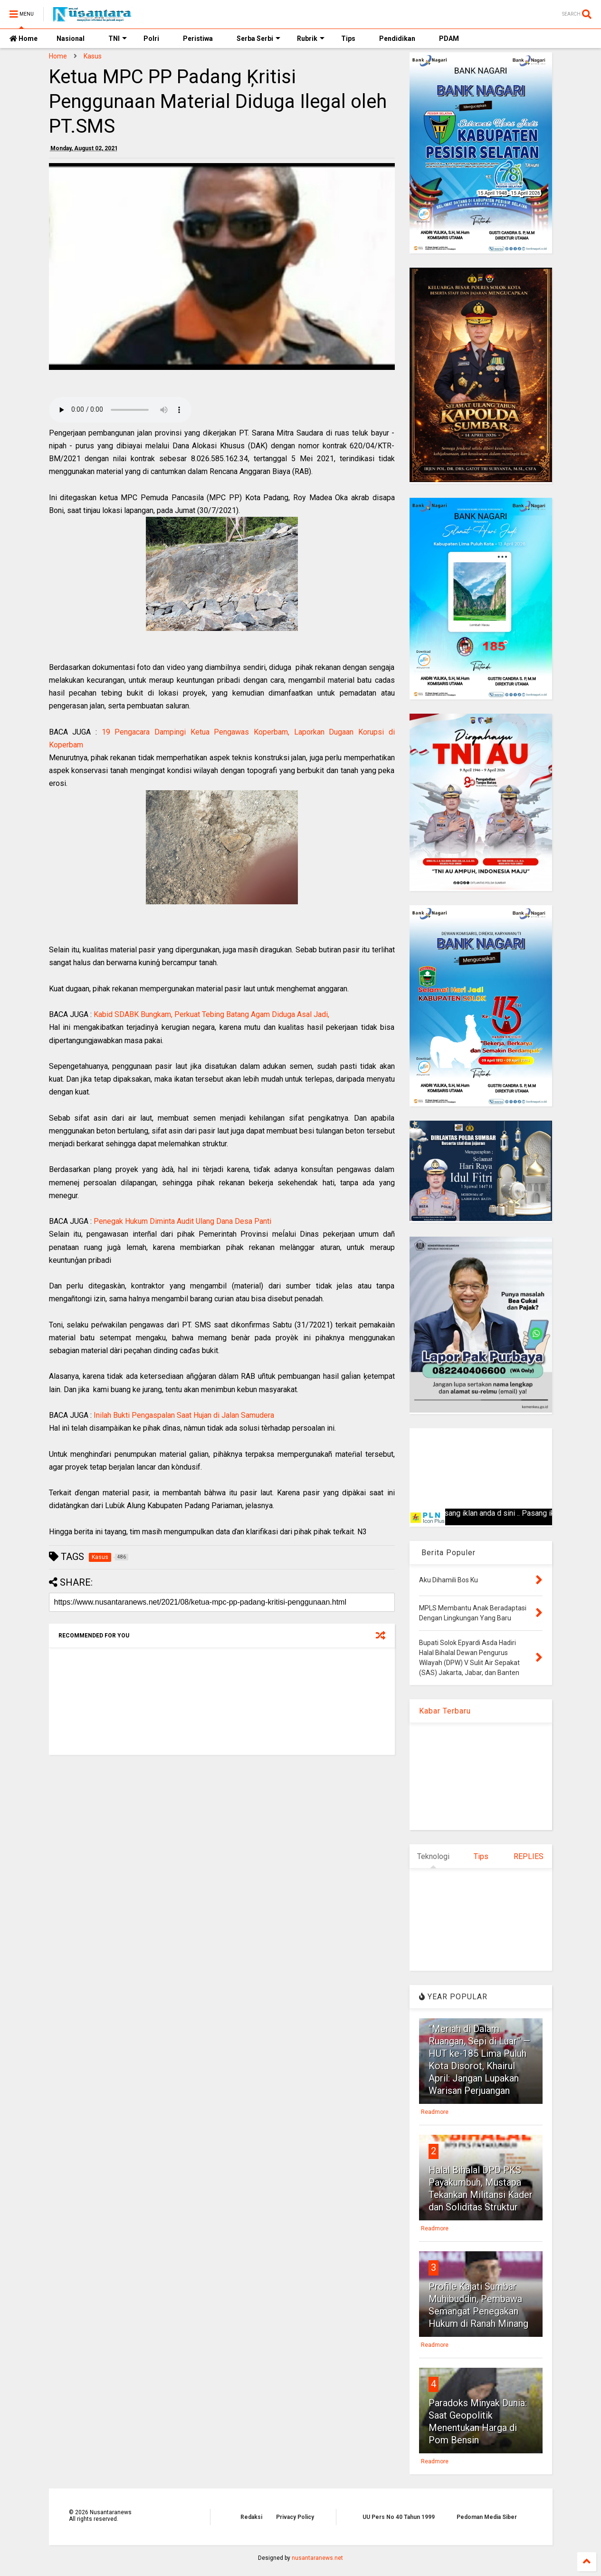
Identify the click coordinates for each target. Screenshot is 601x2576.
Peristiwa (198, 38)
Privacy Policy (295, 2517)
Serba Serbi (258, 38)
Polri (151, 38)
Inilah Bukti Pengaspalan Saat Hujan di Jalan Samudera (184, 1415)
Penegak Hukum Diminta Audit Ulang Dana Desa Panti (182, 1221)
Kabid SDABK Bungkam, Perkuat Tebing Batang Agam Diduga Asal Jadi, (211, 1014)
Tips (348, 38)
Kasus (93, 56)
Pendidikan (397, 38)
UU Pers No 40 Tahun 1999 (399, 2517)
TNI (117, 38)
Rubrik (310, 38)
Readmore (434, 2112)
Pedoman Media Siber (487, 2517)
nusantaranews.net (317, 2558)
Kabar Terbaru (445, 1710)
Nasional (71, 38)
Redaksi (251, 2517)
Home (24, 38)
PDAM (449, 38)
